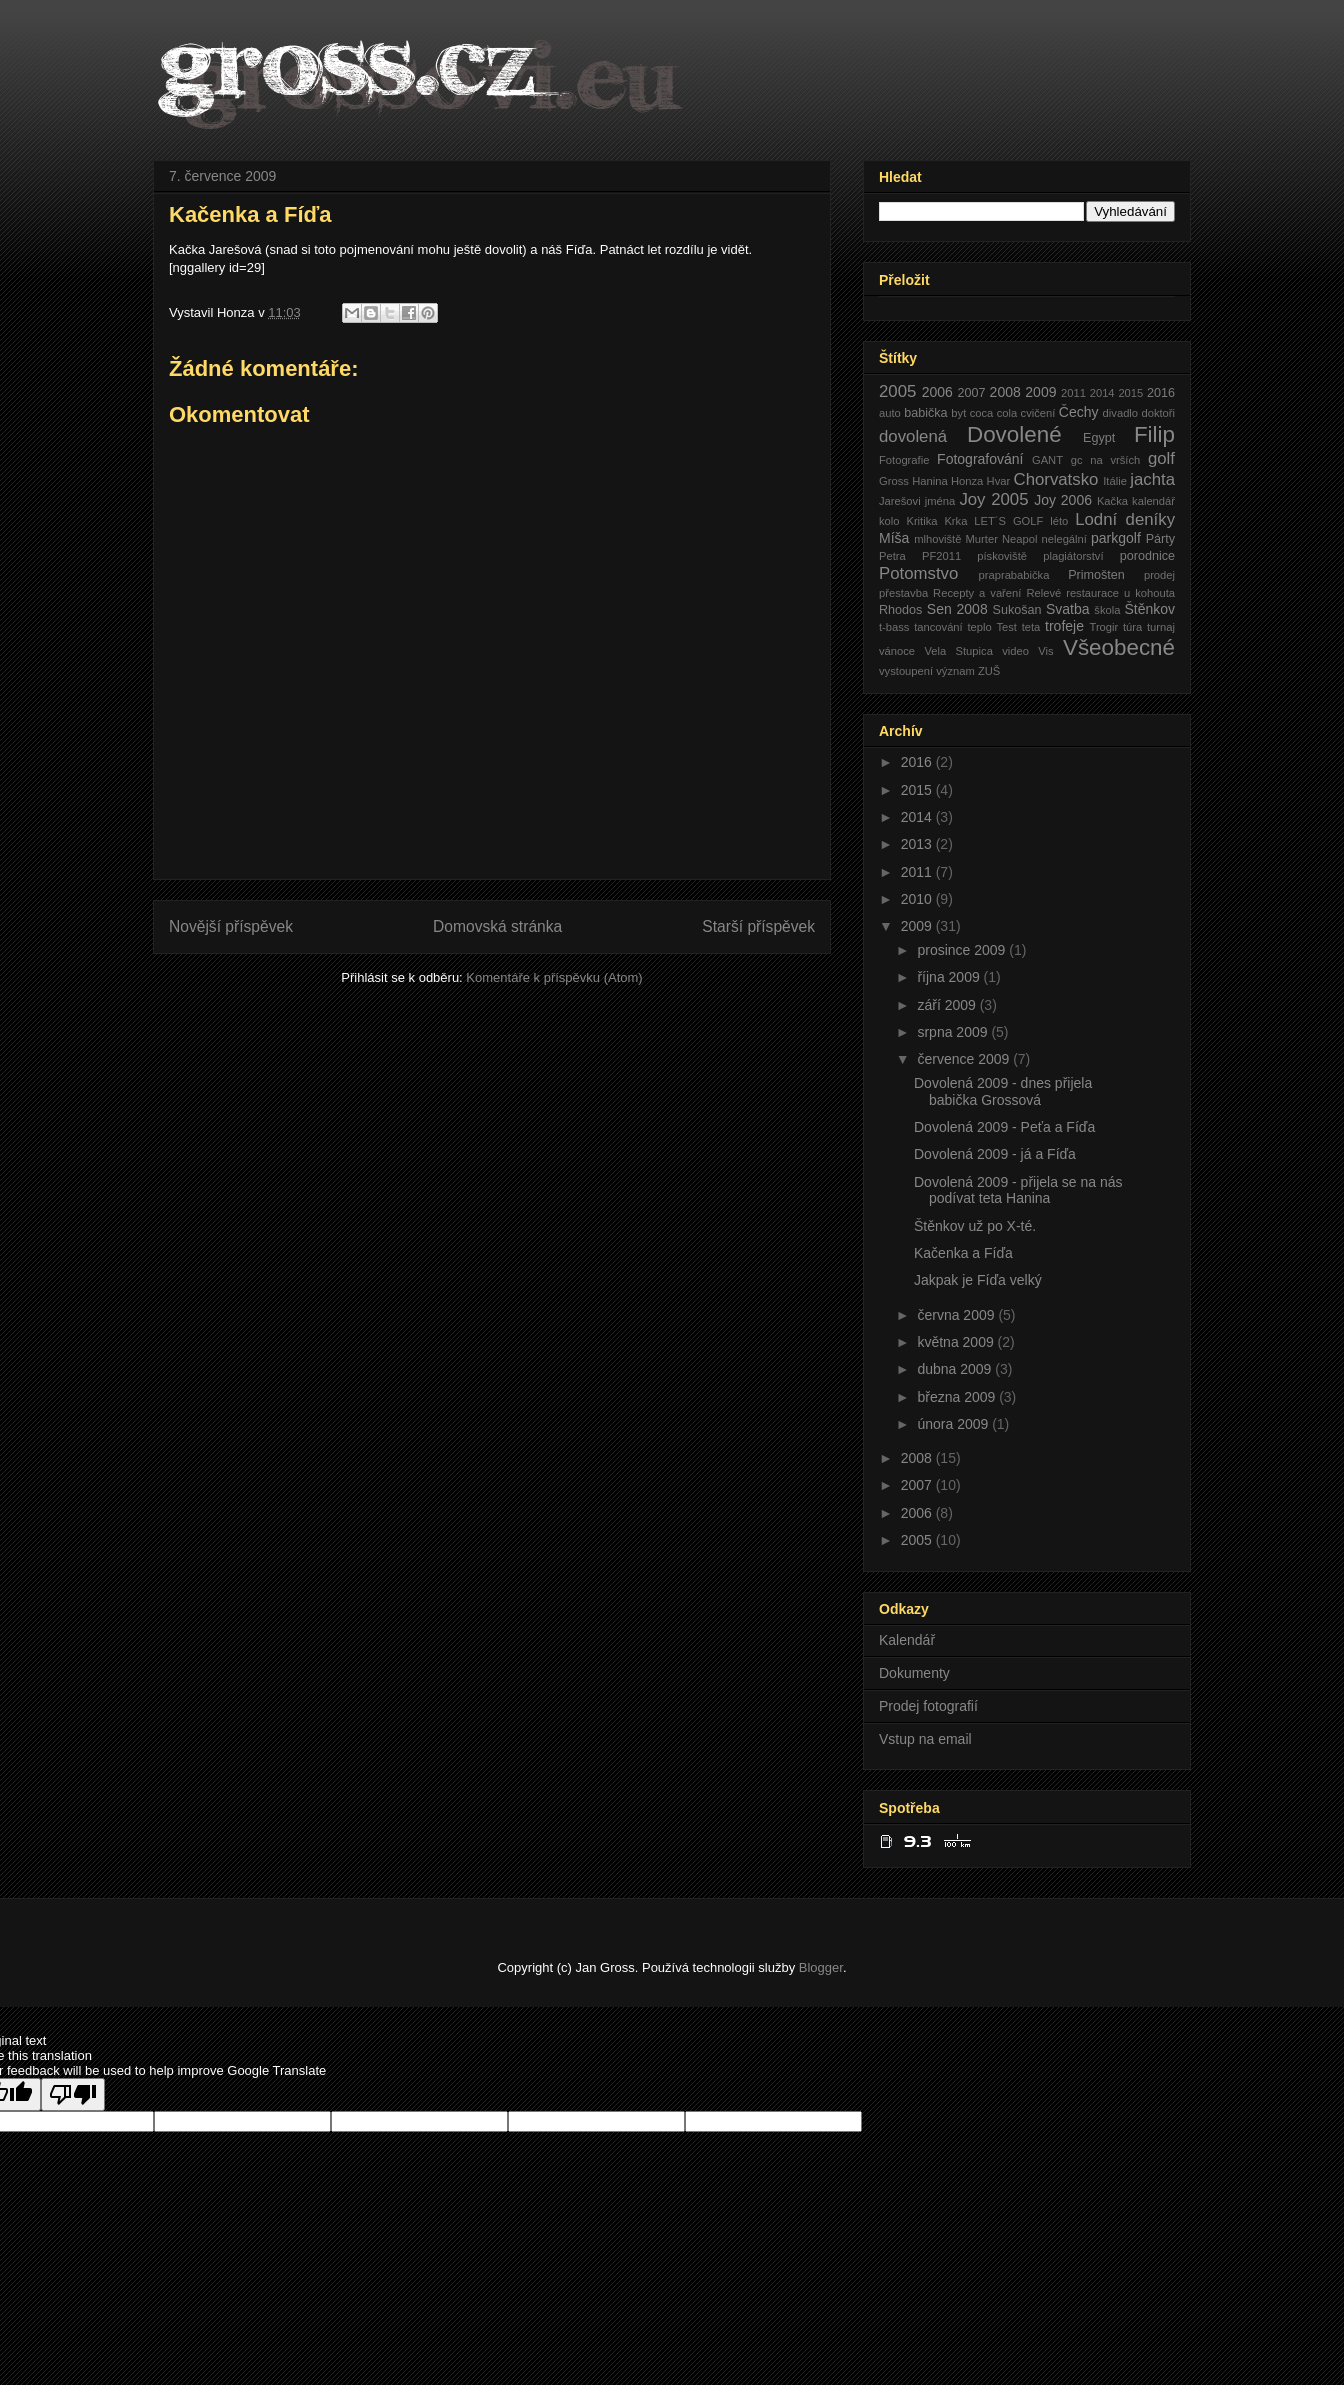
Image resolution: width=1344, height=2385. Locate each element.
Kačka (1112, 501)
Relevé (1043, 593)
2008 (1005, 392)
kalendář (1153, 501)
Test (1006, 627)
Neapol (1019, 539)
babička (925, 413)
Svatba (1068, 609)
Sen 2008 (957, 609)
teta (1031, 627)
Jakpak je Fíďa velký (978, 1280)
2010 (918, 899)
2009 (1040, 392)
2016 (1161, 393)
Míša (894, 538)
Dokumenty (914, 1673)
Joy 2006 (1063, 500)
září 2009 (948, 1005)
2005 (897, 391)
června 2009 (957, 1315)
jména (940, 501)
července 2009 (965, 1059)
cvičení (1038, 413)
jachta (1152, 479)
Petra (892, 556)
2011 (1073, 393)
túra (1132, 627)
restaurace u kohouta (1120, 593)
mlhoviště (937, 539)
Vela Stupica (958, 651)
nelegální (1063, 539)
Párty (1160, 539)
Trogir (1103, 627)
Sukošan (1016, 610)
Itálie (1115, 481)
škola (1107, 610)
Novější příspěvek (231, 926)
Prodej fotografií (928, 1706)
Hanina (929, 481)
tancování (938, 627)
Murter (982, 539)
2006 (937, 392)
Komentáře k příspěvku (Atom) (554, 977)
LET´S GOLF (1008, 521)
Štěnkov (1149, 609)
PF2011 (941, 556)
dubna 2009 (956, 1369)
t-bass (894, 627)
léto (1059, 521)
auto (890, 413)
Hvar (999, 481)
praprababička (1014, 575)
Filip (1154, 434)
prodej (1159, 575)
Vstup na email (925, 1739)
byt (958, 413)
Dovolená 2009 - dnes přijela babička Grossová (1003, 1091)
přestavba (903, 593)
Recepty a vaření (977, 593)
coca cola (994, 413)
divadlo (1120, 413)
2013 (918, 844)
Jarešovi (900, 501)
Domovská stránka (497, 926)
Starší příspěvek (758, 926)
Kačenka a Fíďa (963, 1253)
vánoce (897, 651)
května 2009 (957, 1342)
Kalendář (907, 1640)
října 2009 (950, 977)
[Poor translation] (73, 2094)
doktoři (1158, 413)
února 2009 (954, 1424)
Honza (967, 481)
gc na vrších (1106, 460)
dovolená (913, 436)
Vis (1045, 651)
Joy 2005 (993, 499)
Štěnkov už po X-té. (975, 1226)
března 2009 (958, 1397)
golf (1161, 458)
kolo (889, 521)
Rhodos (900, 610)
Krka (955, 521)
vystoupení (906, 671)
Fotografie (904, 460)
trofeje (1064, 626)
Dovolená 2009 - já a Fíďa (995, 1154)
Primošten (1096, 575)
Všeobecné (1119, 647)
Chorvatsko (1056, 479)
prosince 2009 (963, 950)
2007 (971, 393)
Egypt (1099, 438)
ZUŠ (989, 671)
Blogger (821, 1967)
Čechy (1079, 412)
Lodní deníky (1125, 519)
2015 (1130, 393)
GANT (1047, 460)
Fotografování (980, 459)
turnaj (1161, 627)
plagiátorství (1073, 556)
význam (955, 671)
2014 (1102, 393)
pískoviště (1002, 556)
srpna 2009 (954, 1032)
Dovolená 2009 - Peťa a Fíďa (1004, 1127)
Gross (894, 481)
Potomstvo (918, 573)
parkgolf (1116, 538)
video (1015, 651)
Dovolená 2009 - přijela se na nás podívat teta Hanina (1018, 1190)
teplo (979, 627)
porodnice (1147, 556)
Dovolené (1014, 434)
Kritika (921, 521)
